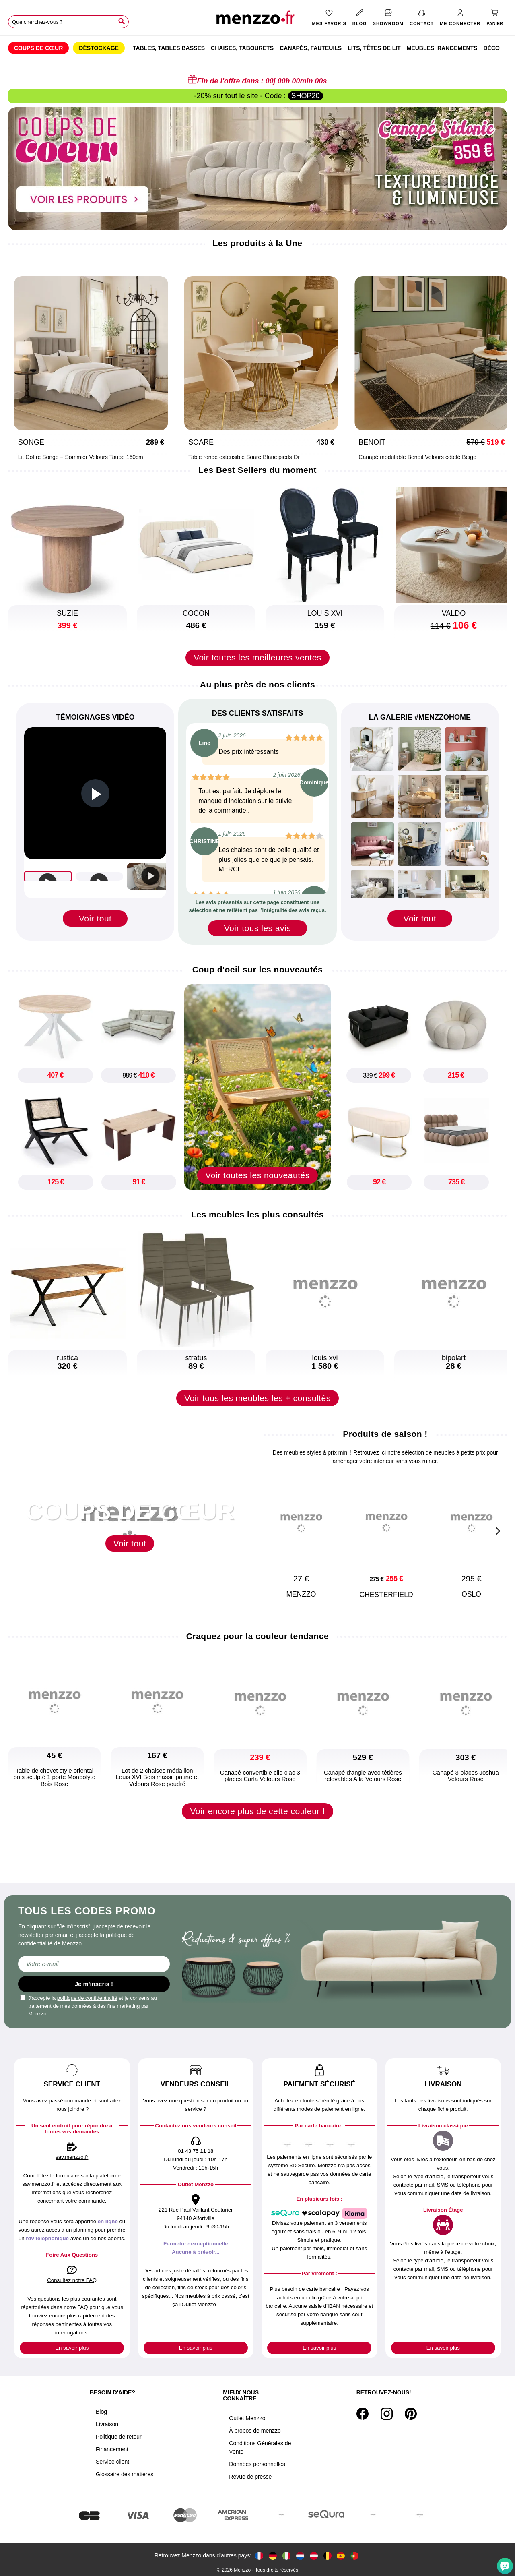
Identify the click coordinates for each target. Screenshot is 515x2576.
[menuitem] (38, 48)
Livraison (107, 2424)
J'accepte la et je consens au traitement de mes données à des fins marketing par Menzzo (88, 2006)
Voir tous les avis (257, 928)
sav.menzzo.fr (72, 2157)
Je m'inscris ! (94, 1983)
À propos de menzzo (254, 2430)
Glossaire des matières (124, 2474)
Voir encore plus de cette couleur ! (257, 1821)
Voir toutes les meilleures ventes (257, 657)
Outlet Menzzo (247, 2418)
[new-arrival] (257, 1087)
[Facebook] (362, 2414)
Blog (101, 2411)
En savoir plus (72, 2348)
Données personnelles (257, 2464)
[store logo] (257, 20)
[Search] (121, 21)
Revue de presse (250, 2476)
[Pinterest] (411, 2414)
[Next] (497, 361)
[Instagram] (387, 2414)
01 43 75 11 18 (195, 2151)
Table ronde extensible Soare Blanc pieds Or (222, 457)
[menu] (257, 48)
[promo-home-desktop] (257, 168)
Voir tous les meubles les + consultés (257, 1408)
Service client (112, 2461)
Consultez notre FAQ (72, 2280)
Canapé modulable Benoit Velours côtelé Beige (396, 457)
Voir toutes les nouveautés (257, 1185)
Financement (112, 2449)
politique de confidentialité (87, 1998)
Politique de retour (119, 2436)
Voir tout (95, 918)
